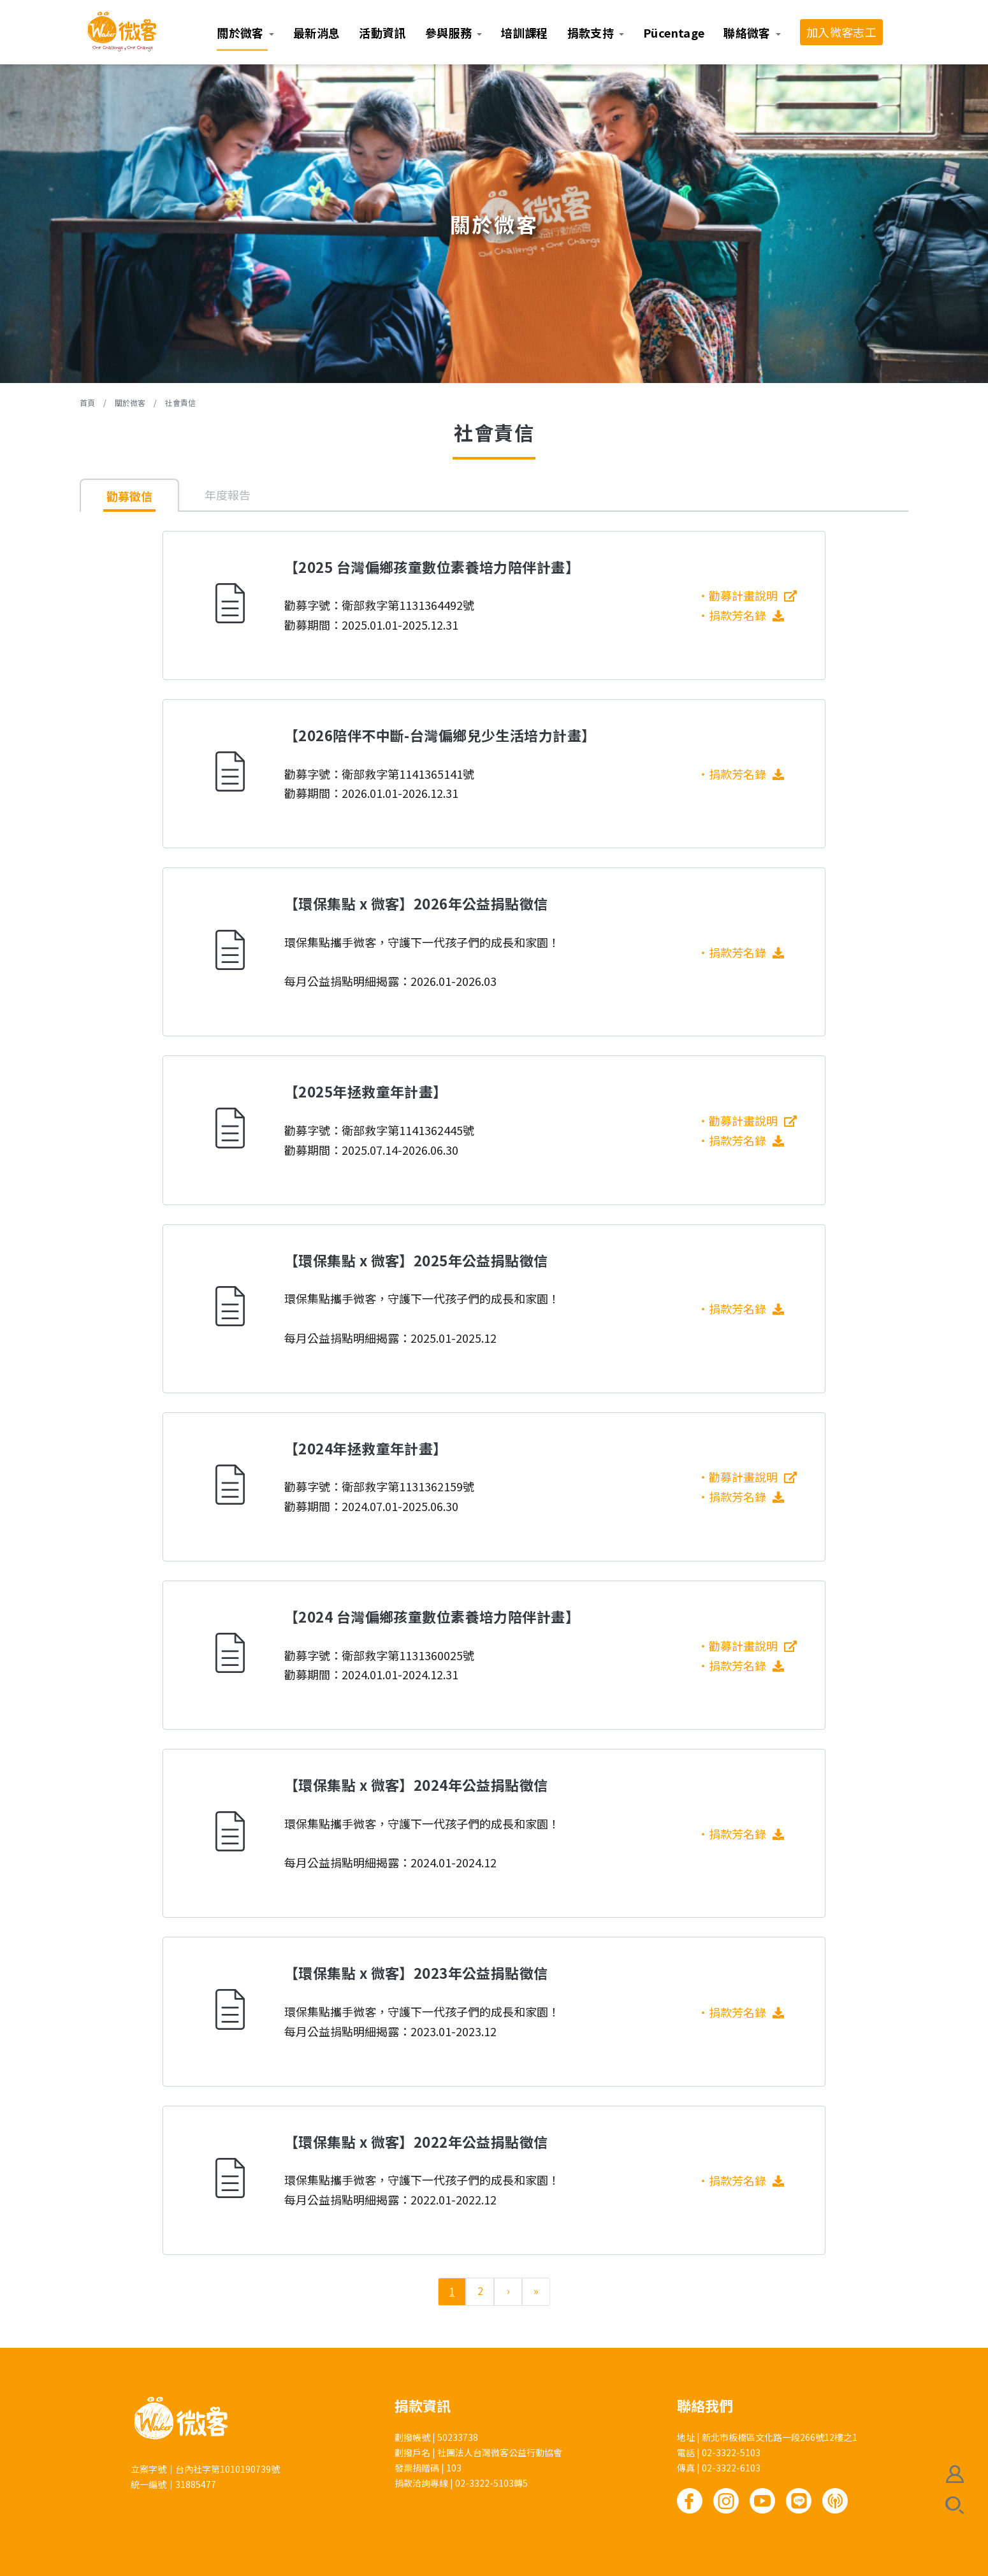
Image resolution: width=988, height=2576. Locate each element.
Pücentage (673, 32)
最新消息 (316, 32)
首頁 (87, 402)
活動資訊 (382, 32)
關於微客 (240, 32)
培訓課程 (524, 32)
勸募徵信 (129, 496)
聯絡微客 (746, 32)
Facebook (689, 2501)
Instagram (726, 2501)
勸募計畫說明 (743, 595)
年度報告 (228, 494)
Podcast (835, 2501)
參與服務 (448, 32)
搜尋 (955, 2505)
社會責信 (180, 402)
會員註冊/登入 (955, 2474)
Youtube (762, 2501)
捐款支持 (590, 32)
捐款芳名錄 (746, 615)
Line (798, 2501)
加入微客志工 (841, 32)
